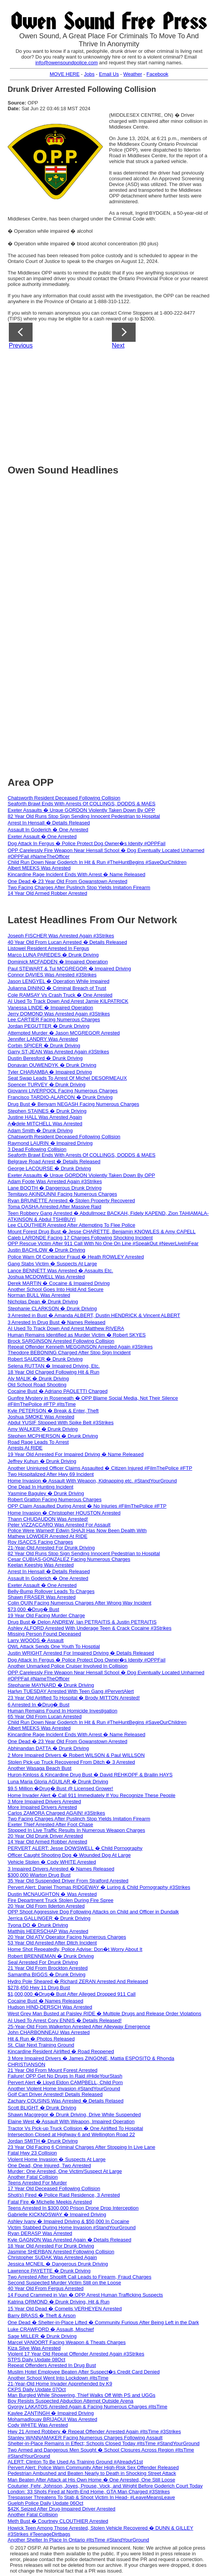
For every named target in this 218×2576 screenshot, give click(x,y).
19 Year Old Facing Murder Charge (46, 1615)
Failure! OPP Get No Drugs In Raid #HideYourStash (65, 2076)
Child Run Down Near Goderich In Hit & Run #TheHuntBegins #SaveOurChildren (97, 862)
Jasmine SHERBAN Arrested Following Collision (61, 2251)
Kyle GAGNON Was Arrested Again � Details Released (69, 2240)
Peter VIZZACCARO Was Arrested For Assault (59, 1525)
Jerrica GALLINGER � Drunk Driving (49, 1918)
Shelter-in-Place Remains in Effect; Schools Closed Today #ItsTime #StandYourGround (104, 2443)
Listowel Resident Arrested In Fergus (48, 948)
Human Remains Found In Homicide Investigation (62, 1711)
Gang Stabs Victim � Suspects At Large (52, 1264)
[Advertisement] (113, 403)
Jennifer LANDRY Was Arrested (43, 1039)
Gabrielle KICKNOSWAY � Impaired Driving (57, 2214)
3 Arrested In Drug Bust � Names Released (56, 1322)
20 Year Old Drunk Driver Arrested (45, 1836)
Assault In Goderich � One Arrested (48, 830)
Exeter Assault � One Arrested (42, 836)
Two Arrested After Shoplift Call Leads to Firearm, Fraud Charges (79, 2277)
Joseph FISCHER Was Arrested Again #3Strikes (61, 936)
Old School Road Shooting (37, 1385)
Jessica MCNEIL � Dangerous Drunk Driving (58, 2264)
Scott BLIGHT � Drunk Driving (42, 2108)
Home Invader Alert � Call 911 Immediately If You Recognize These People (91, 1795)
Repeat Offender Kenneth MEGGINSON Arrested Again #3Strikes (80, 1347)
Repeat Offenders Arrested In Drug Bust (52, 2365)
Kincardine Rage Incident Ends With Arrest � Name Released (76, 874)
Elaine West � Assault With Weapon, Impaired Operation (71, 2121)
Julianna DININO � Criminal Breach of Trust (57, 988)
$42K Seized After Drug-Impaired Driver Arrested (61, 2509)
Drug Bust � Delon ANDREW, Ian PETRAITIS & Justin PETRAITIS (82, 1622)
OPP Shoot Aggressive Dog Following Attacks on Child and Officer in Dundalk (93, 1912)
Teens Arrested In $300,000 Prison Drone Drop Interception (73, 2208)
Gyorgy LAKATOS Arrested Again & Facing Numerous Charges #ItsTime (87, 2406)
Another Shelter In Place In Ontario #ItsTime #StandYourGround (78, 2540)
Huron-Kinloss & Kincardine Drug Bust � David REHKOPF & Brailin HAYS (90, 1775)
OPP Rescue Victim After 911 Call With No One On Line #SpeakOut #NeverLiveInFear (103, 1243)
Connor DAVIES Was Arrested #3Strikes (52, 975)
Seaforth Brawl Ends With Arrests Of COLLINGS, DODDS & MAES (82, 803)
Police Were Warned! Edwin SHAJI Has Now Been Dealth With (77, 1530)
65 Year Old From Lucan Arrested (45, 1716)
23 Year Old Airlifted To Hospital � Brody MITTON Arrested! (74, 1698)
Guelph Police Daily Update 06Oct (45, 2503)
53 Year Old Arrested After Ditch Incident (52, 1943)
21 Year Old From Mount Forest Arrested (52, 2070)
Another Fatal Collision (33, 2177)
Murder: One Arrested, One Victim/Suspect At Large (65, 2171)
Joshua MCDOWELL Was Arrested (46, 1277)
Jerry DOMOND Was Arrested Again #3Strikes (59, 1014)
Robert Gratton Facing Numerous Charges (55, 1499)
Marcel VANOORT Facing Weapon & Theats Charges (67, 2342)
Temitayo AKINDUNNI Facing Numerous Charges (62, 1194)
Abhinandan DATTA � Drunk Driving (48, 1748)
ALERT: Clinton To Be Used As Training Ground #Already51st (75, 2462)
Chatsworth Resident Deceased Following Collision (64, 798)
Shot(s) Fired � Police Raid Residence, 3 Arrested (64, 2195)
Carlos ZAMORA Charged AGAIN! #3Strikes (56, 1813)
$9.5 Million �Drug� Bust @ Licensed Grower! (60, 1788)
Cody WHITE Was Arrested (38, 2425)
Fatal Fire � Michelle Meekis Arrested (50, 2202)
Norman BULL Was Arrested (39, 1295)
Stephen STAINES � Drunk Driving (47, 1111)
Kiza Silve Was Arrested (34, 2348)
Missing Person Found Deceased (44, 1634)
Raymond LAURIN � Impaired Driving (50, 1143)
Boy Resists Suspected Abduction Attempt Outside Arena (70, 2401)
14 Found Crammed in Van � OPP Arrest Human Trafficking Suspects (85, 2295)
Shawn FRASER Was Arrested (41, 1597)
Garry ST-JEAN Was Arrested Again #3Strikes (58, 1052)
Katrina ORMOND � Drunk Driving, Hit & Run (59, 2302)
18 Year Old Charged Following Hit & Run (53, 1372)
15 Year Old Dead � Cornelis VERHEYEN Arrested (65, 2309)
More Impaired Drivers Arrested (42, 1807)
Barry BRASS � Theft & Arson (42, 2315)
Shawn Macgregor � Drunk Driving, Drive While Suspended (74, 2114)
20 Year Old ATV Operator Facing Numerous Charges (67, 1937)
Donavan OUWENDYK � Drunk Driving (52, 1065)
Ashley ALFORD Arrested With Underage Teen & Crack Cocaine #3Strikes (90, 1628)
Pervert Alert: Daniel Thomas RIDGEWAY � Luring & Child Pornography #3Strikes (99, 1887)
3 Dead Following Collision (37, 1149)
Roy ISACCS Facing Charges (40, 1542)
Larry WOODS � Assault (36, 1640)
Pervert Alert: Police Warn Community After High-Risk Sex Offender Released (93, 2467)
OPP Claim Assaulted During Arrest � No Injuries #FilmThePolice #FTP (87, 1506)
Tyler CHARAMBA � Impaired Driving (50, 1072)
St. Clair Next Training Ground (41, 2045)
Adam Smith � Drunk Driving (40, 1130)
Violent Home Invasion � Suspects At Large (57, 2159)
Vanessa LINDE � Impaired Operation (50, 1007)
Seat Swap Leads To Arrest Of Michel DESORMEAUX (67, 1078)
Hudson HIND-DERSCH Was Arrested (50, 2007)
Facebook (157, 74)
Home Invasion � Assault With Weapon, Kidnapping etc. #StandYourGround (92, 1481)
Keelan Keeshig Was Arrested (41, 1565)
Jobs (89, 74)
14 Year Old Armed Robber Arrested (47, 893)
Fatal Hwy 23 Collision (32, 2153)
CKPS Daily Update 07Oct (37, 2389)
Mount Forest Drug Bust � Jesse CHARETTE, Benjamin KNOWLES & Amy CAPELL (102, 1231)
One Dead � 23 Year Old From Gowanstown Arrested (67, 881)
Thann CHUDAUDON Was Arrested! (48, 1519)
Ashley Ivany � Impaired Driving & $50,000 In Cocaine (68, 2221)
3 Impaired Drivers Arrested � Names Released (61, 1869)
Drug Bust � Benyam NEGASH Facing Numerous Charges (73, 1104)
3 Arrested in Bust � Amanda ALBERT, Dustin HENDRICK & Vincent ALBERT (94, 1315)
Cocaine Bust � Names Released (45, 2001)
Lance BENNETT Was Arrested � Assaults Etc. (60, 1270)
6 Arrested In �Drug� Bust (38, 1705)
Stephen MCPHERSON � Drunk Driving (53, 1436)
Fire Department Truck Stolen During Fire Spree (60, 1900)
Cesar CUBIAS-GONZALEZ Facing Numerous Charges (69, 1559)
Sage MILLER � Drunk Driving (42, 2336)
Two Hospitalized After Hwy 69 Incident (51, 1474)
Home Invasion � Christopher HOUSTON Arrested (64, 1513)
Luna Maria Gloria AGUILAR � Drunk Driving (58, 1781)
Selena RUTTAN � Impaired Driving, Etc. (54, 1366)
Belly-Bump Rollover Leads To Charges (51, 1591)
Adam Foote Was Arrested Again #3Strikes (55, 1181)
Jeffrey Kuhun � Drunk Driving (42, 1461)
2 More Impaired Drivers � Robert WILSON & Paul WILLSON (76, 1755)
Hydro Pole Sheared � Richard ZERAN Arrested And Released (78, 1981)
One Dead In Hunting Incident (40, 1487)
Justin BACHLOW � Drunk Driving (46, 1250)
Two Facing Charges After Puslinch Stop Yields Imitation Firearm (79, 887)
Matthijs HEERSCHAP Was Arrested (48, 1931)
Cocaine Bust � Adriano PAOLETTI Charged (58, 1391)
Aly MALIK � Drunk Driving (38, 1378)
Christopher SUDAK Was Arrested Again (52, 2257)
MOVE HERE (65, 74)
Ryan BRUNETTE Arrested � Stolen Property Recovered (71, 1200)
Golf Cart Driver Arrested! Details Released (55, 2094)
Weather (132, 74)
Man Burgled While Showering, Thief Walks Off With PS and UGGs (82, 2395)
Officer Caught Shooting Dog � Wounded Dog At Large (69, 1855)
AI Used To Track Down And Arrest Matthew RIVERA (66, 1328)
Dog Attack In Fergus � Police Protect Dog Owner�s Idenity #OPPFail (87, 843)
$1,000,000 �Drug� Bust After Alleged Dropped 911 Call (72, 1994)
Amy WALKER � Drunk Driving (43, 1429)
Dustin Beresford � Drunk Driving (45, 1058)
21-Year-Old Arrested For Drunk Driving (51, 1548)
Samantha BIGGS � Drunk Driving (46, 1974)
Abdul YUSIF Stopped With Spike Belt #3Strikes (61, 1422)
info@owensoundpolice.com (66, 62)
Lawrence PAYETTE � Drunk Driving (49, 2271)
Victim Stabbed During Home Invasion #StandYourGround (72, 2227)
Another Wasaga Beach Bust (39, 1768)
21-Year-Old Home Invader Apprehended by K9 (60, 2384)
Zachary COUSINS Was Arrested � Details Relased (65, 2101)
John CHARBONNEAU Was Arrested (49, 2032)
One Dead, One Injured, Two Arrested (49, 2165)
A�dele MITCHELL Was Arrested (45, 1123)
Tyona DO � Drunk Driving (38, 1925)
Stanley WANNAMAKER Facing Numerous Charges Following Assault (85, 2438)
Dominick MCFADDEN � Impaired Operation (58, 962)
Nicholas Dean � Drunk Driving (43, 1301)
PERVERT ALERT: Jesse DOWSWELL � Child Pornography (75, 1848)
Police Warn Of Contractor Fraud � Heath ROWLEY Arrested (76, 1257)
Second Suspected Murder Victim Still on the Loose (64, 2282)
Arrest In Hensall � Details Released (49, 823)
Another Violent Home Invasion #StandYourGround (64, 2088)
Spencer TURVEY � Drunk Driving (46, 1084)
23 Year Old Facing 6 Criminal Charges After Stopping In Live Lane (81, 2147)
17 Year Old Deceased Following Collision (54, 2188)
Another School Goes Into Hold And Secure (55, 1289)
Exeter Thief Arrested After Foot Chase (50, 1824)
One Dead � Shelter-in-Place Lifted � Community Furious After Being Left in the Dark (103, 2322)
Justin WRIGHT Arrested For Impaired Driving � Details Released (81, 1653)
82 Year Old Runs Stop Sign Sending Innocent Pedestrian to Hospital (84, 816)
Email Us (109, 74)
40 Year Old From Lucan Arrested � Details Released (67, 942)
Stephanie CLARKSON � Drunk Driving (52, 1308)
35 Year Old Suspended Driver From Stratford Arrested (68, 1881)
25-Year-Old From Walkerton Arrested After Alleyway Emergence (79, 2026)
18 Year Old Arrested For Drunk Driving (51, 2246)
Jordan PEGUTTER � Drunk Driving (48, 1026)
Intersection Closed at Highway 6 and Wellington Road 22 (71, 2134)
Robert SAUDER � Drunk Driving (45, 1359)
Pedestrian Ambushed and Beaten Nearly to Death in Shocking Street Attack (92, 2473)
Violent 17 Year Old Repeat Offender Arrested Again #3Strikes (76, 2354)
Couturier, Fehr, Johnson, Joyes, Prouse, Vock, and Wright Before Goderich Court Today (105, 2486)
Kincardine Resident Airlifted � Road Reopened (61, 2051)
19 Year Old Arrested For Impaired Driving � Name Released (76, 1454)
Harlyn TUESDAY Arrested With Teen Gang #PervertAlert (71, 1691)
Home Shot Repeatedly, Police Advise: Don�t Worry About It (75, 1949)
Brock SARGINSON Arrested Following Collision (61, 1341)
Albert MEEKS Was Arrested (39, 868)
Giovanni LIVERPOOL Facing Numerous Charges (63, 1091)
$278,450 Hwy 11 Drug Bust (39, 1987)
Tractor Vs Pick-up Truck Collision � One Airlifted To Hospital (75, 2128)
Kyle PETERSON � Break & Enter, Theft (53, 1411)
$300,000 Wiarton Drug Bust (39, 1875)
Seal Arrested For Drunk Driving (43, 1962)
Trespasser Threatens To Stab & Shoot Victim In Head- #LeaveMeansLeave (91, 2497)
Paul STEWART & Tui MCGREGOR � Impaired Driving (69, 968)
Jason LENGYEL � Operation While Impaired (58, 981)
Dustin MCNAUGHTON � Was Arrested (52, 1894)
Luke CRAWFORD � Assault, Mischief (51, 2329)
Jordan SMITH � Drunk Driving (43, 2141)
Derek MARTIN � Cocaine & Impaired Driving (59, 1283)
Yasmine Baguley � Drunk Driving (46, 1493)
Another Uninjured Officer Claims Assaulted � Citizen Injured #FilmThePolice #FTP (100, 1468)
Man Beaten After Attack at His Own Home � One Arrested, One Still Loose (91, 2480)
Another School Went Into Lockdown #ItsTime (58, 2378)
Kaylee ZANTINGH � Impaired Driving (51, 2413)
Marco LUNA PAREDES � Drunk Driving (53, 955)
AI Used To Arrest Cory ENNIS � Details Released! (64, 2020)
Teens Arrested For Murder (37, 2183)
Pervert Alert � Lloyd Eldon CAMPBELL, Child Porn (65, 2082)
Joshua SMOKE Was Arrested (41, 1417)
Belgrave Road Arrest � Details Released (54, 1161)
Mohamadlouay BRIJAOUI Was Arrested (52, 2419)
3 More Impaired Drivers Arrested (44, 1801)
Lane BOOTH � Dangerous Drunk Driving (55, 1188)
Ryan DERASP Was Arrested (40, 2233)
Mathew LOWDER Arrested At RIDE (47, 1536)
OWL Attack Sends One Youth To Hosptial (54, 1646)
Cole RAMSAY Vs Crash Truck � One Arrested (60, 995)
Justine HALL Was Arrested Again (45, 1117)
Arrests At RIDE (25, 1448)
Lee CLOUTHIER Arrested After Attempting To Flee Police (71, 1225)
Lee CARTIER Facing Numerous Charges (54, 1019)
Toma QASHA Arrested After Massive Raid (54, 1207)
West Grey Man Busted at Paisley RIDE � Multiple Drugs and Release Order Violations (104, 2013)
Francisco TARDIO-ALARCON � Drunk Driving (60, 1097)
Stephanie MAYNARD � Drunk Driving (51, 1685)
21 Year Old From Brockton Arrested (48, 1968)
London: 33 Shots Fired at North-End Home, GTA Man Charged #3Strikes (89, 2491)
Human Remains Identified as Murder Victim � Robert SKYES (77, 1335)
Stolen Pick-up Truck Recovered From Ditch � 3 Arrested (71, 1762)
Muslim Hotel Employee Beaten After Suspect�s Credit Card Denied (84, 2372)
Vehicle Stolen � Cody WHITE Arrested (52, 1862)
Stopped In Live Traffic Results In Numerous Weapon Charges (76, 1830)
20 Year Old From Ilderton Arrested (46, 1906)
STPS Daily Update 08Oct (36, 2359)
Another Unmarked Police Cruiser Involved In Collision (68, 1666)
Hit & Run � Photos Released (41, 2039)
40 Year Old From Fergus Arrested (46, 2288)
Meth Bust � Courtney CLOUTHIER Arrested (58, 2521)
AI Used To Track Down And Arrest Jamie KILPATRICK (68, 1001)
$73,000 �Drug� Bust (33, 1609)
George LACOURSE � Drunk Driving (49, 1168)
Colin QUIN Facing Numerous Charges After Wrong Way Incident (79, 1603)
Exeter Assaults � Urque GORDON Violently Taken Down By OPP (81, 810)
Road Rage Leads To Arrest (38, 1442)
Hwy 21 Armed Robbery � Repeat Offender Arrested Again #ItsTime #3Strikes (94, 2431)
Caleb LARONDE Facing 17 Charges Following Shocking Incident (80, 1238)
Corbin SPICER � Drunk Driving (44, 1045)
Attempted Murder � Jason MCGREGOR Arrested (64, 1033)
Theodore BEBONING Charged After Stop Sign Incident (69, 1352)
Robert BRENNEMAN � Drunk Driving (51, 1956)
